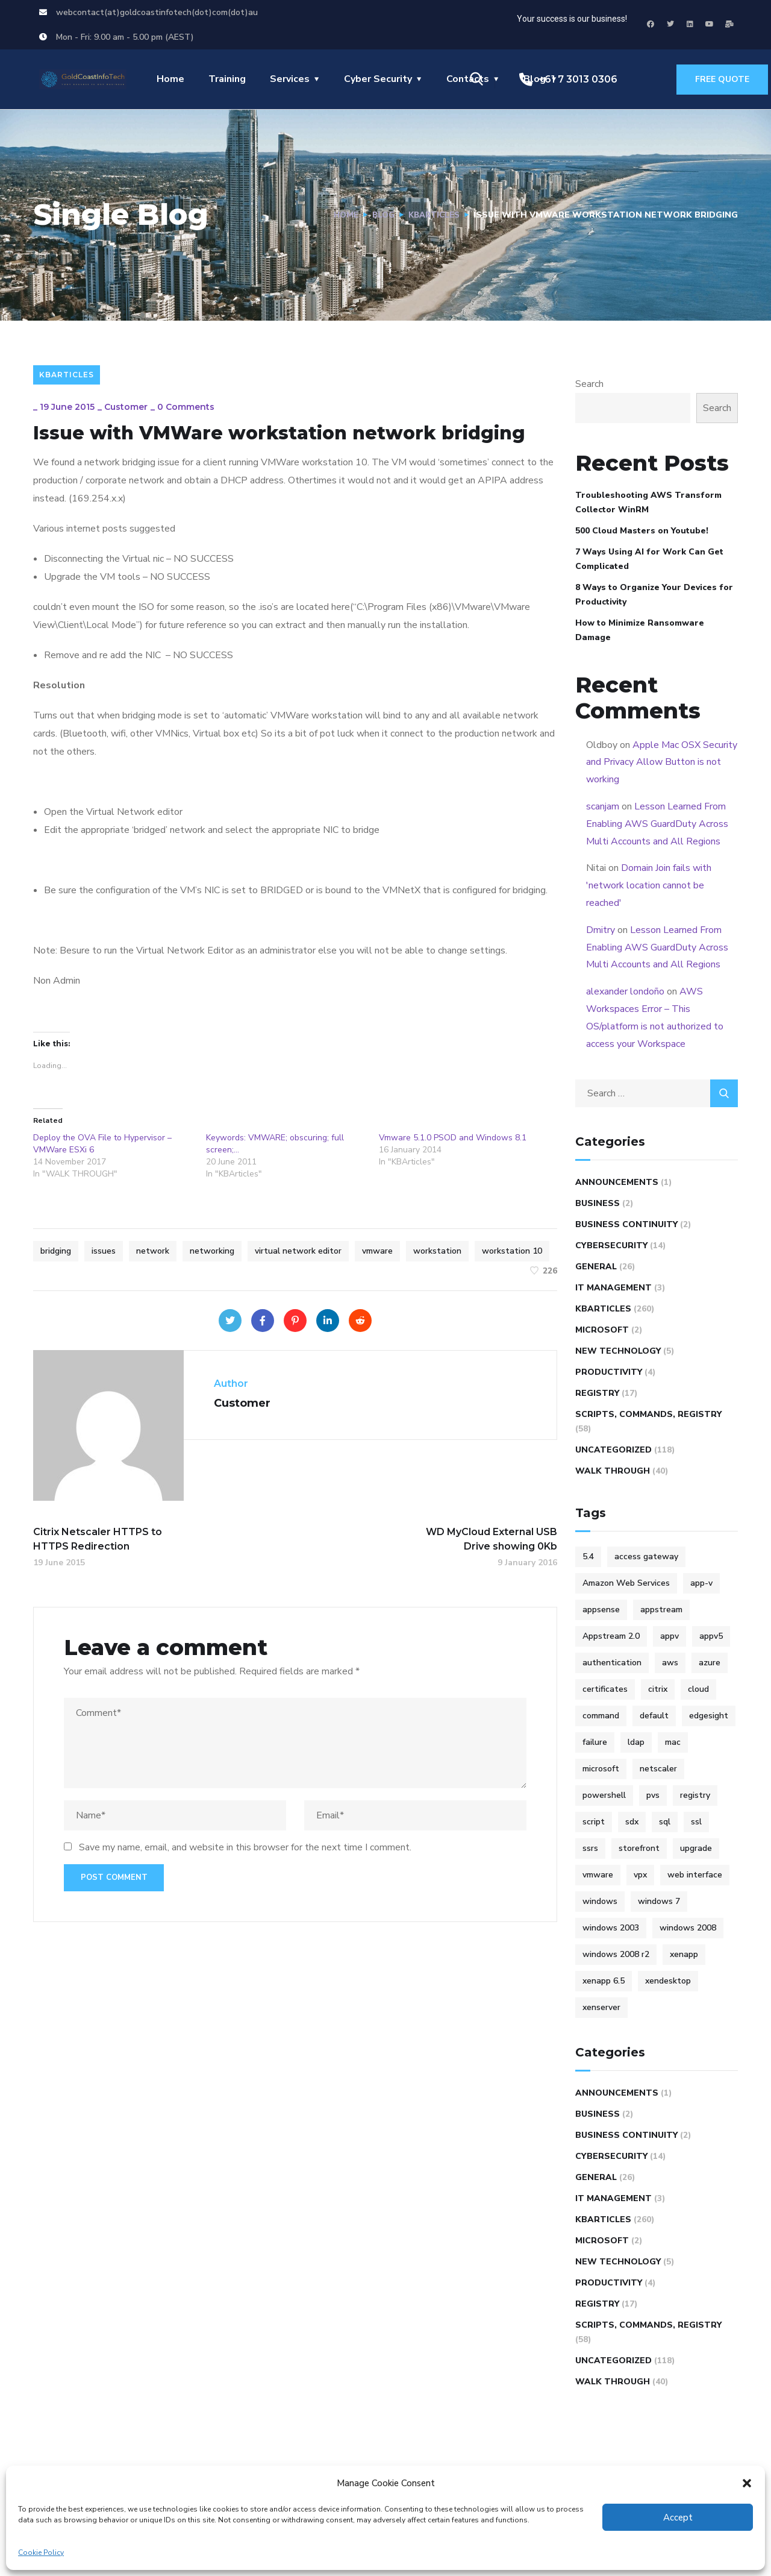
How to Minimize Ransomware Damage (639, 630)
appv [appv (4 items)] (669, 1636)
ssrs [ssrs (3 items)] (590, 1848)
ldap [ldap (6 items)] (636, 1742)
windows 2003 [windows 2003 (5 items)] (610, 1928)
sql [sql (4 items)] (664, 1821)
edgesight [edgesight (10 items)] (708, 1715)
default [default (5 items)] (654, 1715)
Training (227, 79)
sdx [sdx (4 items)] (631, 1821)
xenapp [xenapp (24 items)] (684, 1954)
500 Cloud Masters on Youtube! (641, 530)
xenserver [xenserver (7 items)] (601, 2007)
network (152, 1251)
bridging (55, 1251)
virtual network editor (298, 1251)
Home (170, 79)
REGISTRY (597, 1393)
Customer (126, 406)
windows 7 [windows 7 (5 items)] (659, 1901)
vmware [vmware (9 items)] (597, 1874)
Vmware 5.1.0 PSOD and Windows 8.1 (452, 1137)
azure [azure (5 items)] (709, 1662)
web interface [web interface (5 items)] (694, 1874)
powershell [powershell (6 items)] (604, 1795)
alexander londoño (625, 991)
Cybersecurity (611, 1245)
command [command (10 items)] (600, 1715)
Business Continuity (626, 1224)
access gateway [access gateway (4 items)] (646, 1556)
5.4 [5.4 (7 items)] (588, 1556)
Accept (678, 2518)
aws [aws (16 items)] (670, 1662)
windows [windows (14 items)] (599, 1901)
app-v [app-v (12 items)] (701, 1583)
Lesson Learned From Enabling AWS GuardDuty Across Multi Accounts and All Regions (657, 824)
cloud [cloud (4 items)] (698, 1689)
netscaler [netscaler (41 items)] (658, 1768)
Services (290, 79)
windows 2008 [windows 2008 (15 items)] (688, 1928)
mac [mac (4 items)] (673, 1742)
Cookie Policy (41, 2552)
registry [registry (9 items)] (695, 1795)
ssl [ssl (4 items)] (696, 1821)
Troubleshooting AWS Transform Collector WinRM (648, 502)
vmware (377, 1251)
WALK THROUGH (612, 1471)
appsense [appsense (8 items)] (601, 1609)
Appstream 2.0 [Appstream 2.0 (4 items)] (611, 1636)
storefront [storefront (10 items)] (639, 1848)
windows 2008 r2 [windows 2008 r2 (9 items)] (615, 1954)
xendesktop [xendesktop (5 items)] (668, 1981)
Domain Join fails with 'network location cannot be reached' (648, 885)
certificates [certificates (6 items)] (605, 1689)
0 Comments (185, 406)
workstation (437, 1251)
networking (212, 1251)
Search (589, 384)
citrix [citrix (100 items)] (657, 1689)
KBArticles (432, 215)
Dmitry (600, 930)
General (596, 1266)
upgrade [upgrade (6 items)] (696, 1848)
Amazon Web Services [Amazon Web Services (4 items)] (626, 1583)
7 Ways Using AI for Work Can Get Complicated (649, 559)
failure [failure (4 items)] (594, 1742)
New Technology (618, 1351)
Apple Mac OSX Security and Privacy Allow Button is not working (661, 762)
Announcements (616, 1182)
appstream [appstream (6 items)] (661, 1609)
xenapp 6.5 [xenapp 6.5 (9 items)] (603, 1981)
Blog (378, 215)
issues (104, 1251)
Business (597, 1203)
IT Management (613, 1287)
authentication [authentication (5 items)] (611, 1662)
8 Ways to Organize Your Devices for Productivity (654, 595)
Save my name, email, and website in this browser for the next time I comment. (245, 1847)
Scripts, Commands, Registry (648, 1414)
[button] (747, 2483)
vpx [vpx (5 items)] (640, 1874)
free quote (722, 79)
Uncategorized (613, 1450)
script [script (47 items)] (593, 1821)
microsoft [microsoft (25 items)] (600, 1768)
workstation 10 (512, 1251)
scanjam (602, 806)
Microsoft (602, 1330)
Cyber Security (378, 79)
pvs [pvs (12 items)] (653, 1795)
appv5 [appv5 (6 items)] (711, 1636)
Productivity (608, 1372)
